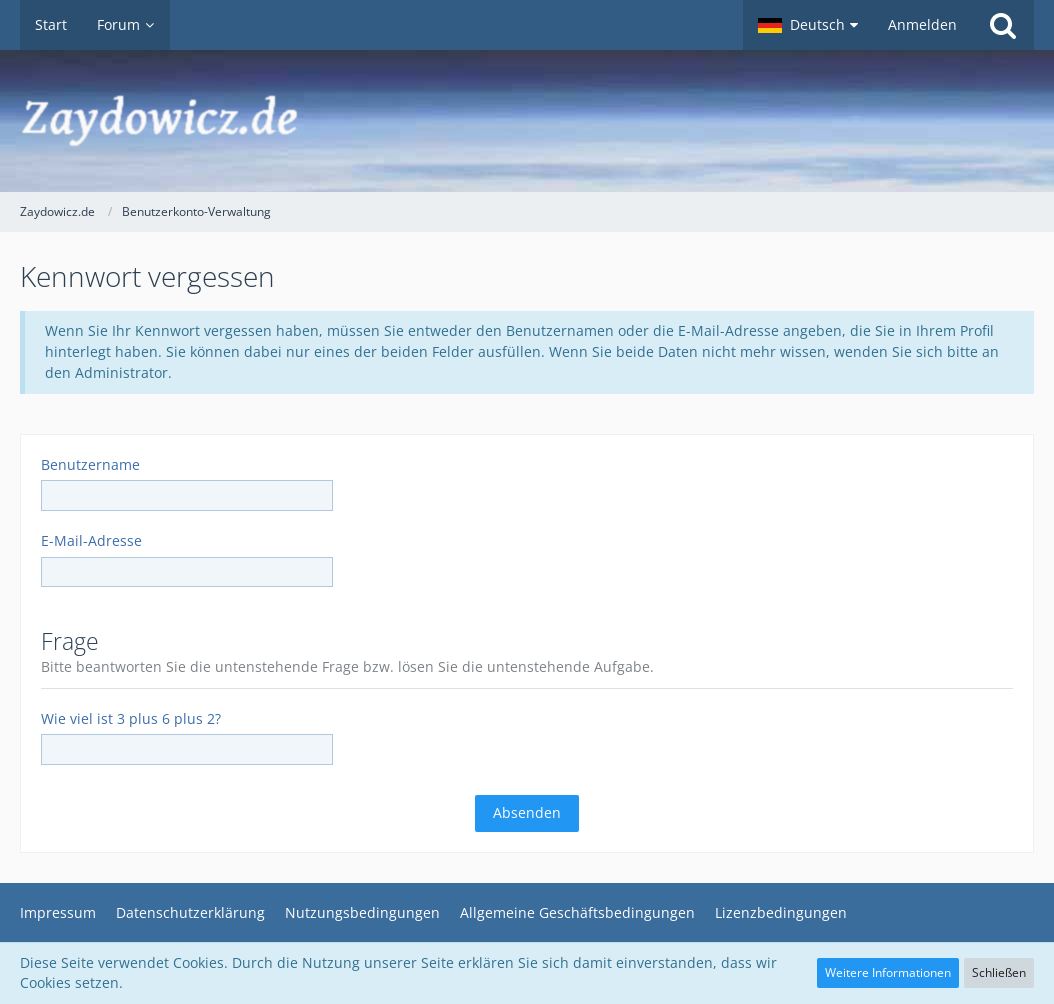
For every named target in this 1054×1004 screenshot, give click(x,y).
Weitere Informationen (888, 972)
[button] (808, 25)
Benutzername (90, 464)
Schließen (999, 972)
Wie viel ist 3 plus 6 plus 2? (131, 718)
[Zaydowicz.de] (527, 121)
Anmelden (922, 24)
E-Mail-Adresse (91, 540)
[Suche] (1003, 25)
